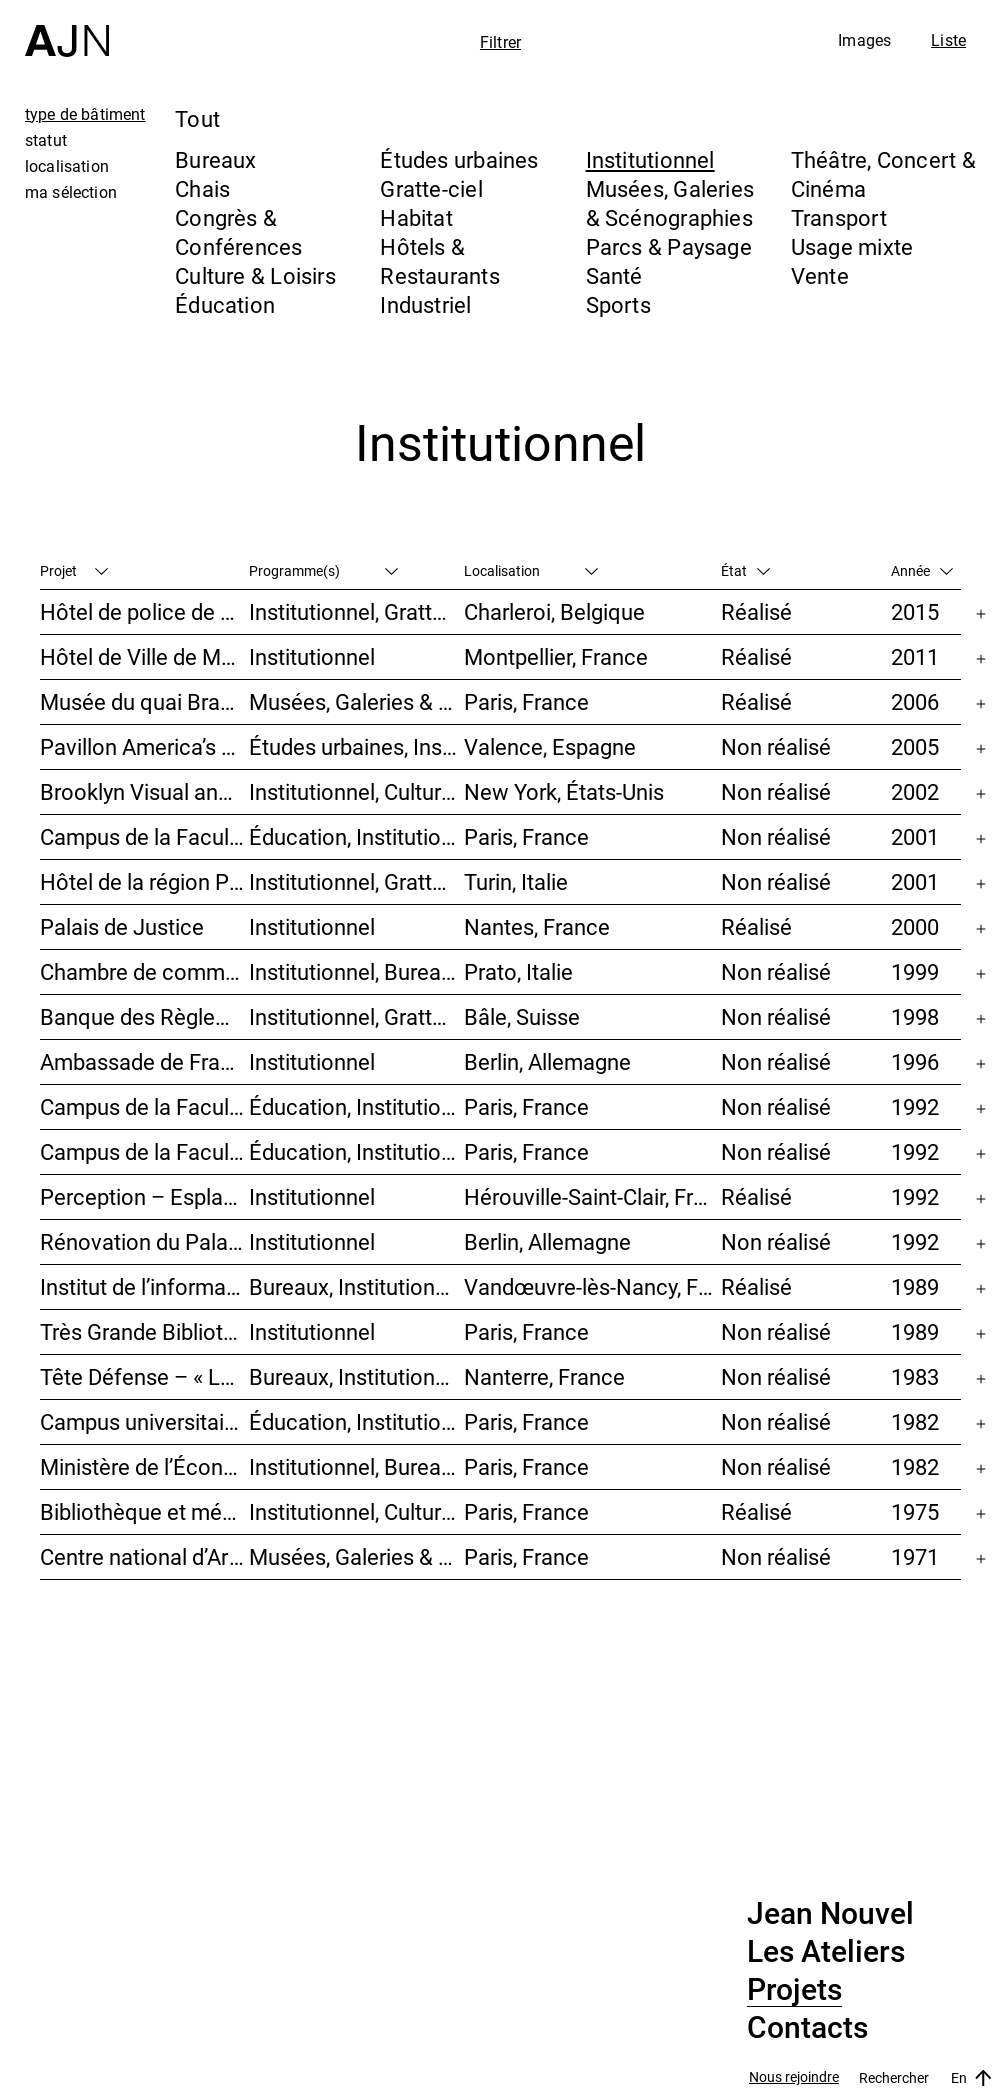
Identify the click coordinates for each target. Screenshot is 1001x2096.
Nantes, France (537, 926)
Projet (74, 570)
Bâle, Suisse (522, 1016)
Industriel (425, 304)
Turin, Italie (516, 881)
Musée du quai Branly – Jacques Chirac (144, 701)
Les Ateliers (826, 1952)
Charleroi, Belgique (554, 611)
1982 (915, 1421)
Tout (197, 118)
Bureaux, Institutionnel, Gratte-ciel (356, 1376)
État (745, 570)
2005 (915, 746)
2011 (915, 656)
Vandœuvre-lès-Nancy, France (592, 1286)
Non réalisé (776, 746)
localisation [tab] (67, 166)
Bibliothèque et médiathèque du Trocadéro (144, 1511)
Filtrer (500, 42)
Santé (614, 275)
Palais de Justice (122, 926)
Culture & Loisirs (255, 275)
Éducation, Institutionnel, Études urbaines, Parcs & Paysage (356, 1421)
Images (864, 40)
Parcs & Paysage (669, 246)
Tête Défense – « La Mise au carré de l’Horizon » (144, 1376)
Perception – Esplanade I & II (144, 1196)
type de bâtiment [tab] (85, 114)
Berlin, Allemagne (547, 1061)
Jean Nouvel (830, 1914)
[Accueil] (67, 28)
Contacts (807, 2028)
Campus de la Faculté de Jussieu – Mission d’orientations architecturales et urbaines (144, 836)
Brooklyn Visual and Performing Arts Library (144, 791)
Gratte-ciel (431, 188)
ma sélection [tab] (71, 192)
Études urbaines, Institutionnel (356, 746)
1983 (915, 1376)
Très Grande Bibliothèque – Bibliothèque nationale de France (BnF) (144, 1331)
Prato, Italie (518, 971)
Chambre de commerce (144, 971)
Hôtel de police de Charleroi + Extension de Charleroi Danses (144, 611)
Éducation (225, 304)
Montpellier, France (556, 656)
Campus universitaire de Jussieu (144, 1421)
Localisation (531, 570)
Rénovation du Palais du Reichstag (144, 1241)
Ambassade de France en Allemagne (144, 1061)
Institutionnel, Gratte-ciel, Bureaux (356, 611)
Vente (820, 275)
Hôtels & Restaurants (439, 261)
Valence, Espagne (550, 746)
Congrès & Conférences (238, 232)
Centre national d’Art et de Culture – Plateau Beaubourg (144, 1556)
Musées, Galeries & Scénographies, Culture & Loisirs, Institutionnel (356, 1556)
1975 (915, 1511)
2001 (915, 836)
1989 (915, 1286)
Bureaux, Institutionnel (356, 1286)
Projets (794, 1990)
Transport (839, 217)
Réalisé (756, 611)
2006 (915, 701)
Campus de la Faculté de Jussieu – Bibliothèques (144, 1106)
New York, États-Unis (564, 791)
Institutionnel (650, 159)
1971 (915, 1556)
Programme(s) (323, 570)
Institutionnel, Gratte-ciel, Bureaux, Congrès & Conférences (356, 881)
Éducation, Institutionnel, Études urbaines (356, 836)
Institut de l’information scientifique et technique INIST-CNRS (144, 1286)
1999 (915, 971)
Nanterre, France (544, 1376)
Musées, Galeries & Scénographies (670, 203)
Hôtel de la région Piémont (144, 881)
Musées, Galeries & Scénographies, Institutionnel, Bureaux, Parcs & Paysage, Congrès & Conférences (356, 701)
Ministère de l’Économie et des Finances (144, 1466)
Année (922, 570)
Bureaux (216, 159)
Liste (948, 40)
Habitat (416, 217)
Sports (618, 304)
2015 (915, 611)
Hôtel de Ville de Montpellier (144, 656)
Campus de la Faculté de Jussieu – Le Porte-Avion (144, 1151)
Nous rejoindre (794, 2077)
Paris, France (526, 701)
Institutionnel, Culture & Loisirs (356, 791)
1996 (915, 1061)
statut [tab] (46, 140)
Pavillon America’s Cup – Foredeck (144, 746)
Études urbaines (459, 159)
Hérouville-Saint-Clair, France (592, 1196)
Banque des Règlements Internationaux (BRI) (144, 1016)
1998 (915, 1016)
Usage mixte (852, 246)
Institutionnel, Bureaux (356, 971)
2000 (915, 926)
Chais (202, 188)
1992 (915, 1106)
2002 (915, 791)
